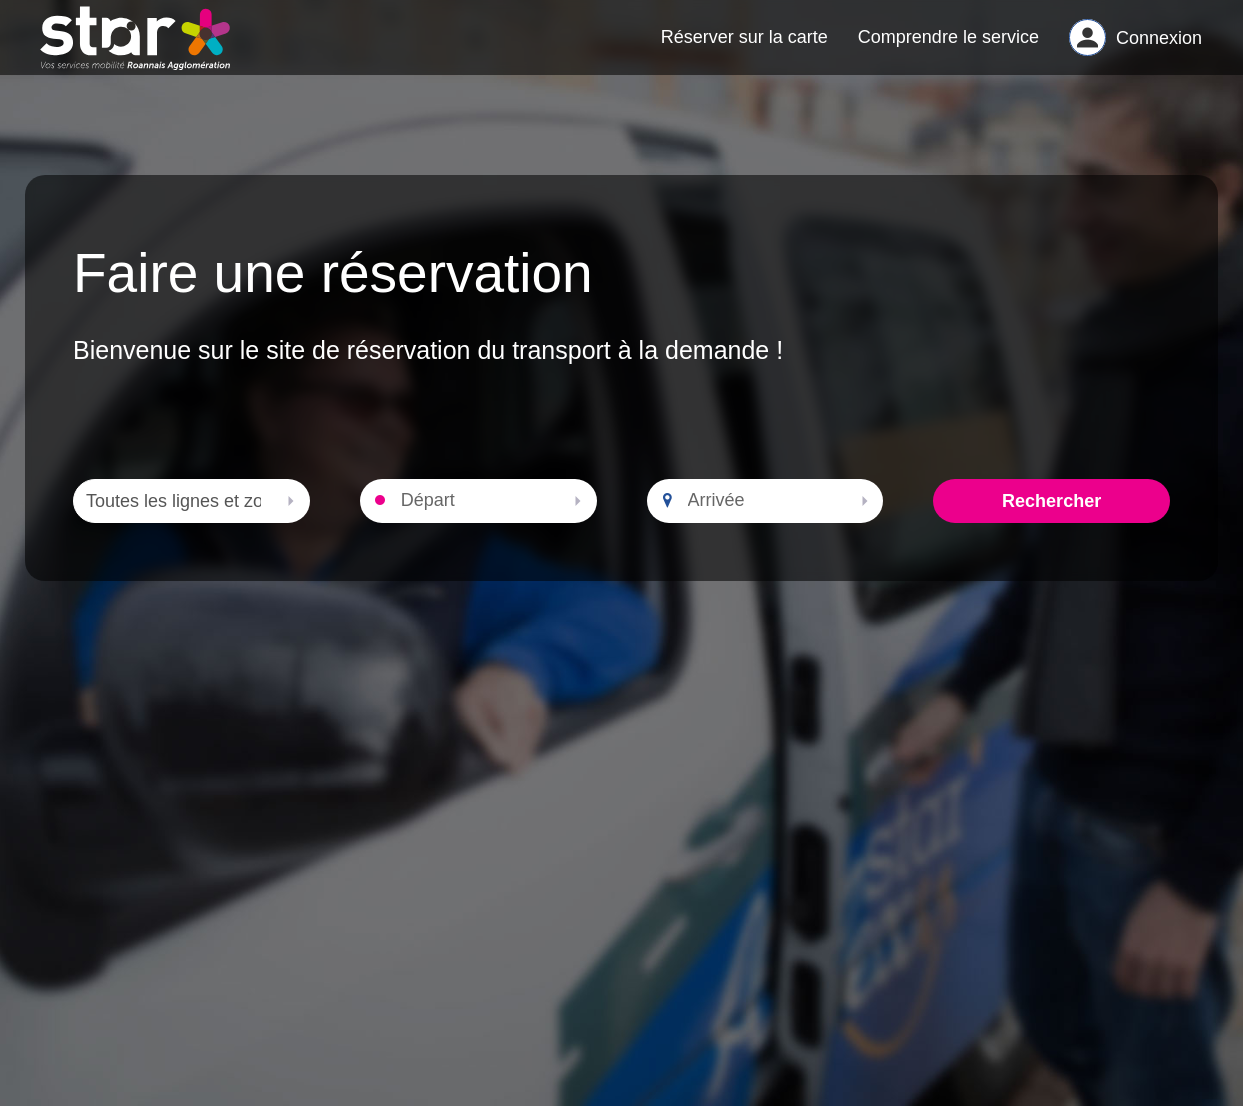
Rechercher (1051, 520)
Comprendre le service (948, 46)
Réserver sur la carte (744, 46)
